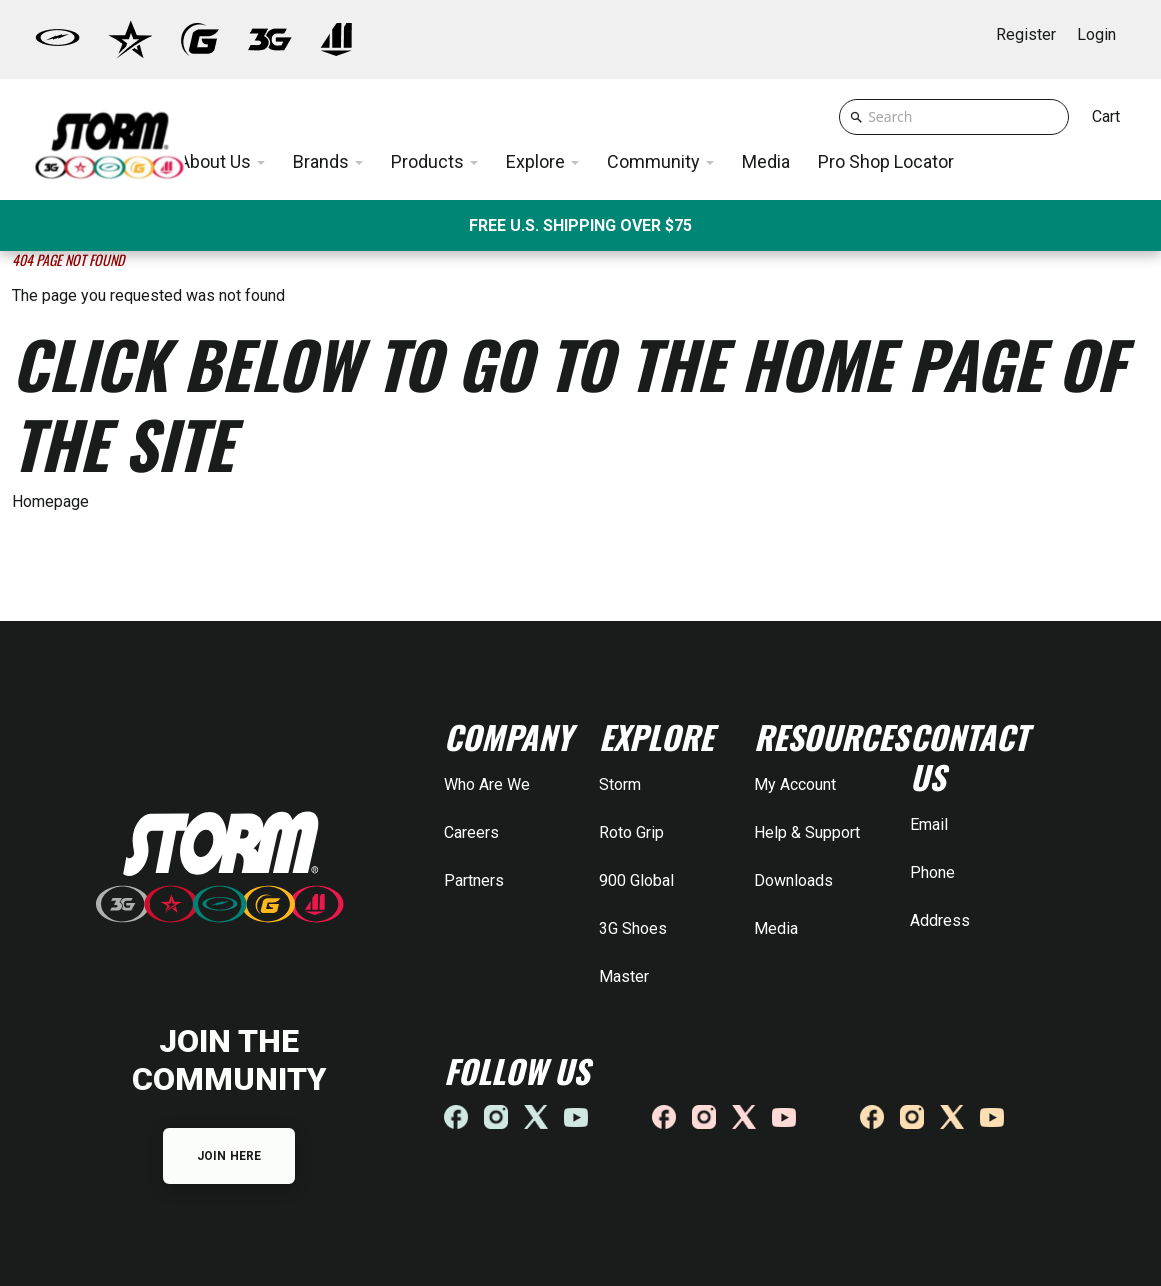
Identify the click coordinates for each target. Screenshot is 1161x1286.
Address (940, 920)
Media (776, 928)
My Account (795, 784)
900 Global (636, 880)
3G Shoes (633, 928)
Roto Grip (631, 832)
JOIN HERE (229, 1156)
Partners (474, 880)
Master (624, 976)
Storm (620, 784)
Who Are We (487, 784)
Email (929, 824)
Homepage (50, 501)
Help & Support (807, 832)
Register (1026, 34)
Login (1096, 34)
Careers (471, 832)
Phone (932, 872)
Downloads (793, 880)
